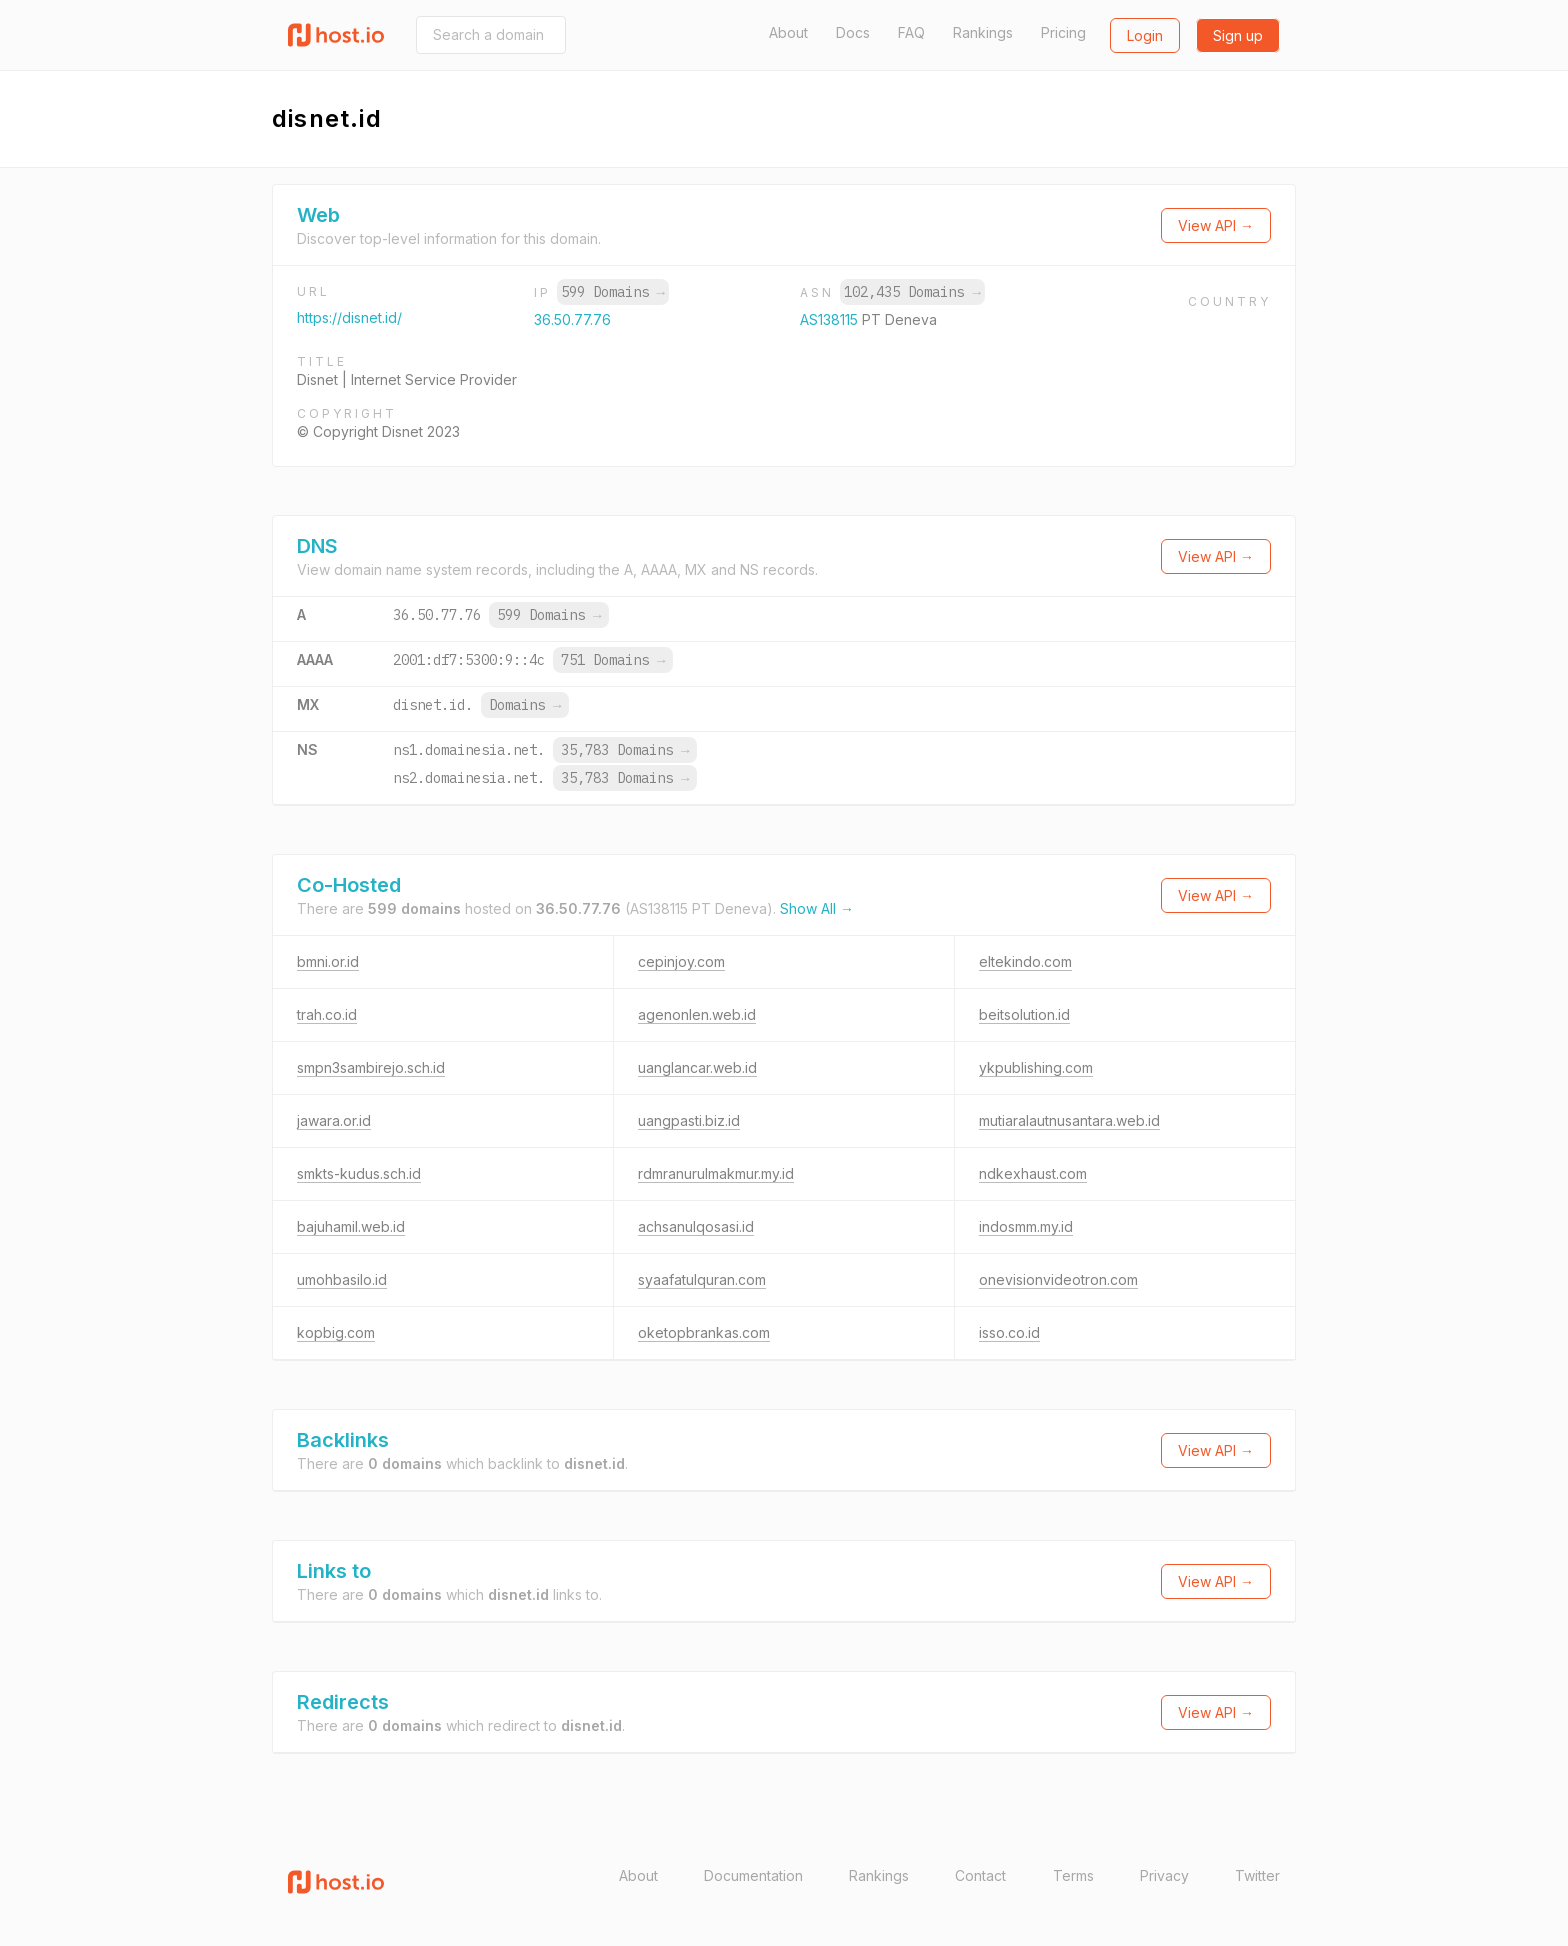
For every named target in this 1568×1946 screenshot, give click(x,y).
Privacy (1164, 1875)
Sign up (1238, 35)
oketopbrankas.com (704, 1332)
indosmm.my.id (1026, 1226)
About (788, 32)
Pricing (1063, 32)
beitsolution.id (1024, 1014)
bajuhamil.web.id (351, 1226)
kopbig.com (336, 1332)
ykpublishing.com (1036, 1067)
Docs (853, 32)
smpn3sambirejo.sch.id (371, 1067)
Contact (980, 1875)
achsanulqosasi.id (696, 1226)
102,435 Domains (912, 292)
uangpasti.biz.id (689, 1120)
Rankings (983, 32)
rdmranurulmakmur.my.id (716, 1173)
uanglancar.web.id (697, 1067)
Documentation (753, 1875)
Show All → (817, 908)
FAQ (911, 32)
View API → (1216, 225)
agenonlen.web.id (697, 1014)
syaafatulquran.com (702, 1279)
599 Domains (613, 292)
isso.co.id (1009, 1332)
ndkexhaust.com (1033, 1173)
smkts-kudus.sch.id (359, 1173)
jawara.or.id (334, 1120)
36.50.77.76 (572, 319)
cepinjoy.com (681, 961)
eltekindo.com (1025, 961)
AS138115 (831, 319)
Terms (1073, 1875)
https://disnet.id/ (349, 317)
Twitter (1257, 1875)
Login (1145, 35)
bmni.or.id (328, 961)
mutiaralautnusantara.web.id (1069, 1120)
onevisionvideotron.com (1058, 1279)
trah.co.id (327, 1014)
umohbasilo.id (342, 1279)
